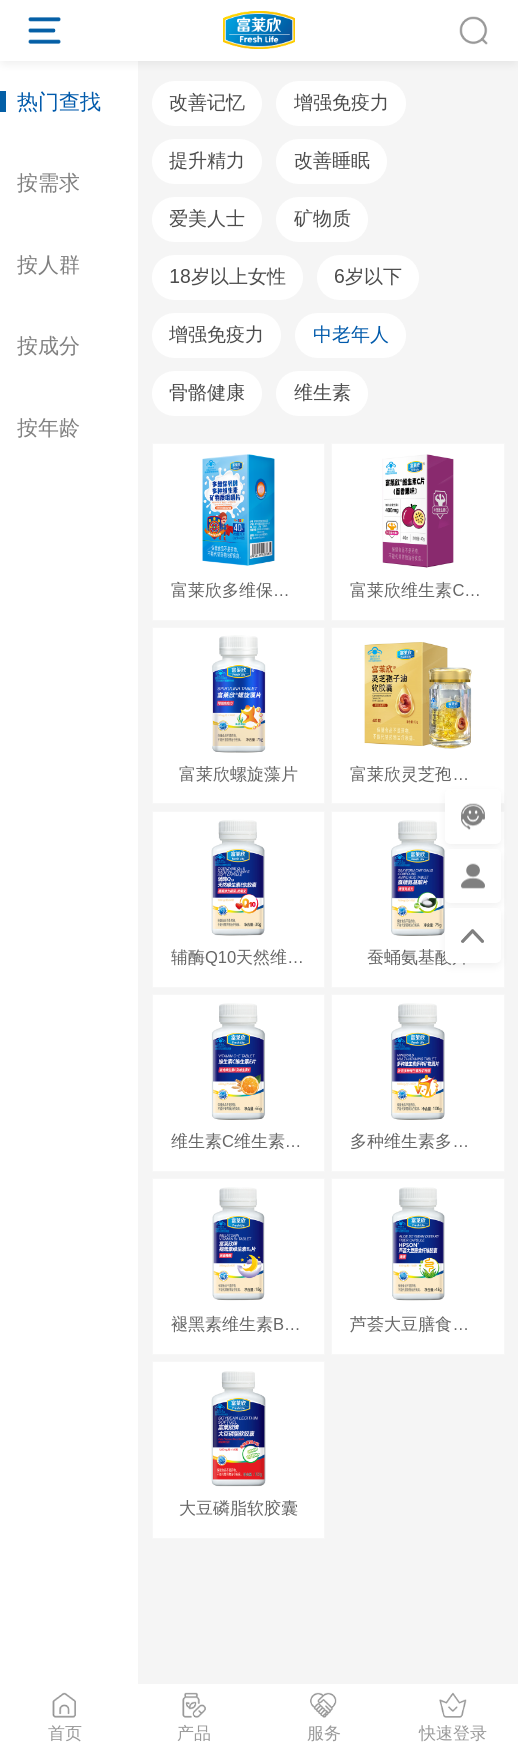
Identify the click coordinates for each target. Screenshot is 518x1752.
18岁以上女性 (227, 276)
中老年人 (351, 334)
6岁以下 (368, 276)
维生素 (322, 392)
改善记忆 (207, 102)
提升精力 (207, 160)
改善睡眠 (332, 160)
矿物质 (322, 218)
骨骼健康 (207, 392)
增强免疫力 (341, 102)
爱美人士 (207, 218)
